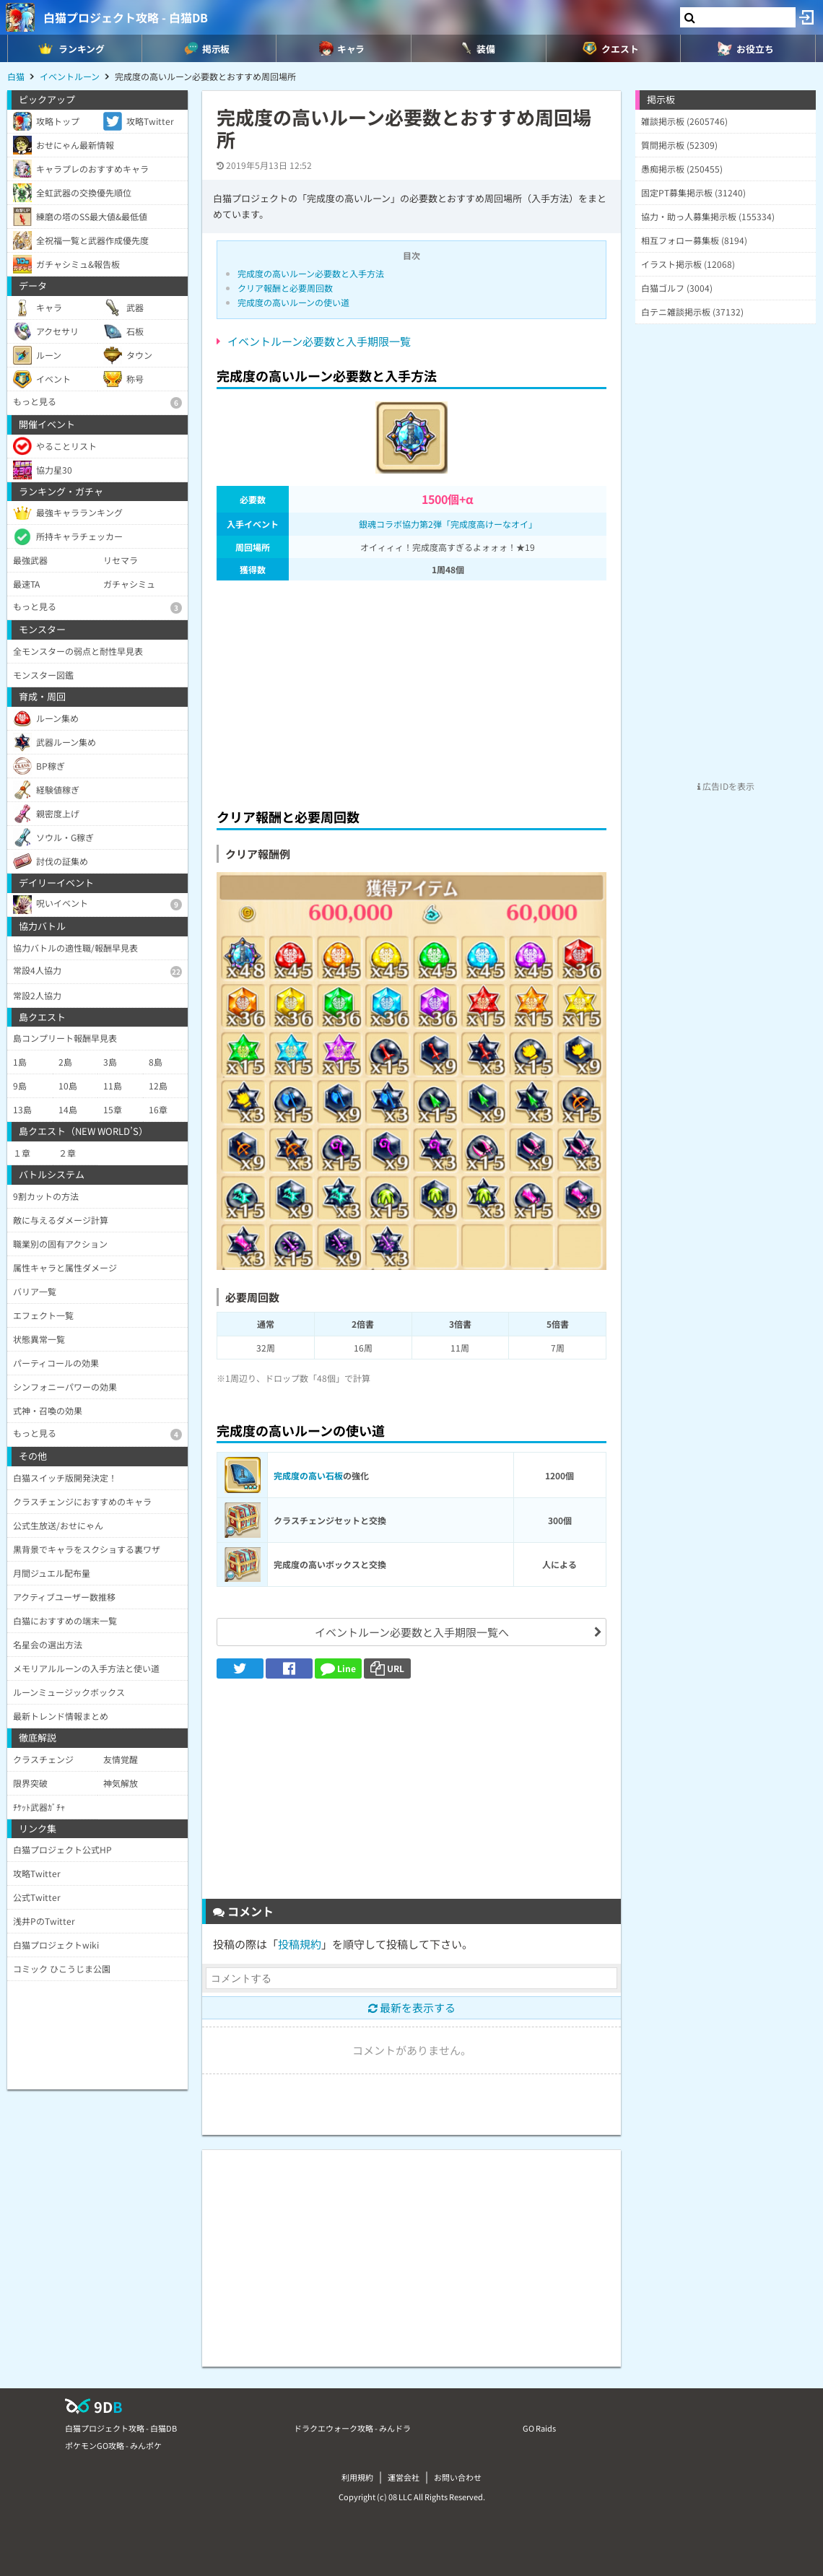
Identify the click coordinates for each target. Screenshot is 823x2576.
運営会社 (403, 2477)
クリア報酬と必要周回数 (285, 288)
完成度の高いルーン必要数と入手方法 (311, 273)
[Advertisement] (411, 690)
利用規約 (357, 2477)
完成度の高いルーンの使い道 (293, 302)
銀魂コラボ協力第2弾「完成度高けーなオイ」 (448, 524)
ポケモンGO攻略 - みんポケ (113, 2445)
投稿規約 (299, 1943)
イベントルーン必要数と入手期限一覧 (319, 341)
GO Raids (539, 2428)
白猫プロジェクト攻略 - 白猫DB (125, 17)
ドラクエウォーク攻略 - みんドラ (352, 2428)
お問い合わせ (458, 2477)
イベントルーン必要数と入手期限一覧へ (412, 1632)
